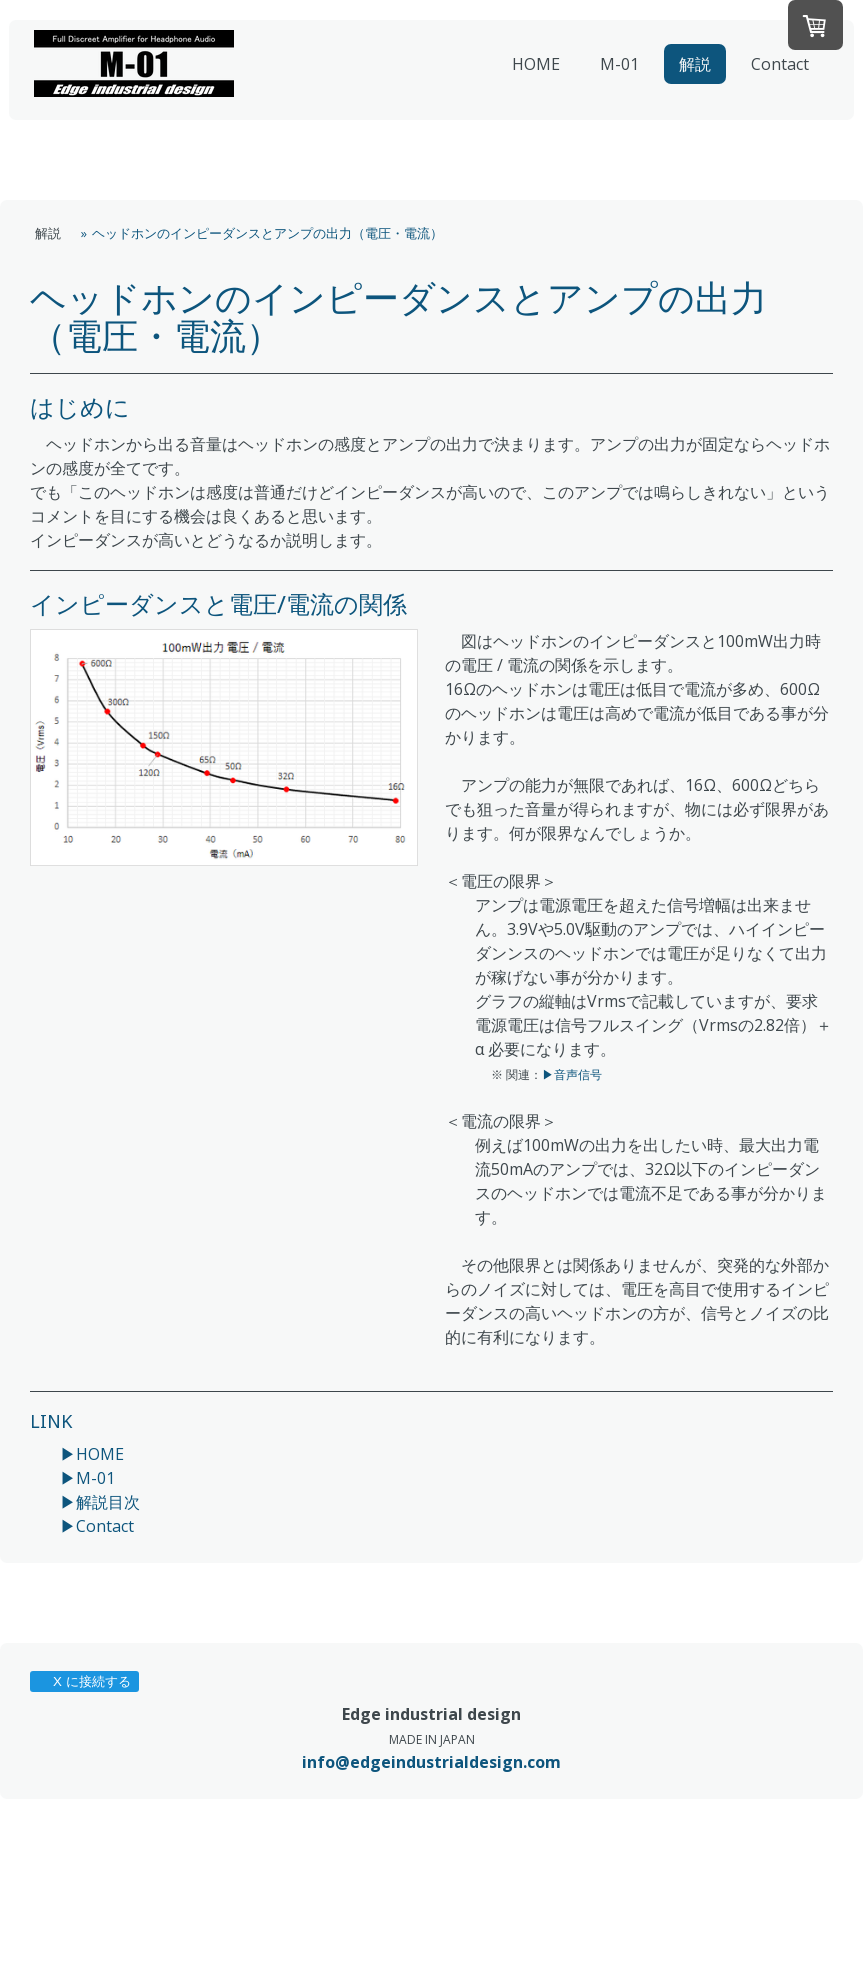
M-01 (619, 64)
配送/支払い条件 (346, 1876)
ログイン (812, 1934)
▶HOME (92, 1454)
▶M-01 (87, 1478)
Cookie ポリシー (216, 1895)
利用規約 (90, 1876)
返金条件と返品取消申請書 (207, 1876)
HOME (536, 64)
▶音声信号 (572, 1074)
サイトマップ (317, 1895)
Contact (780, 64)
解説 (695, 64)
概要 (38, 1876)
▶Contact (97, 1526)
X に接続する (83, 1681)
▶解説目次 (100, 1502)
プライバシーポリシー (90, 1895)
